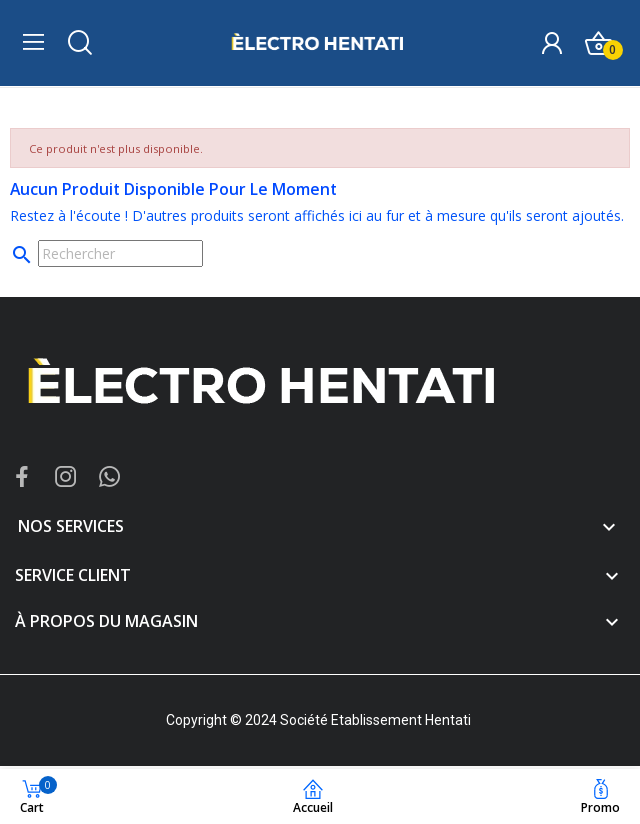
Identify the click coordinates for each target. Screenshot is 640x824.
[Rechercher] (120, 253)
